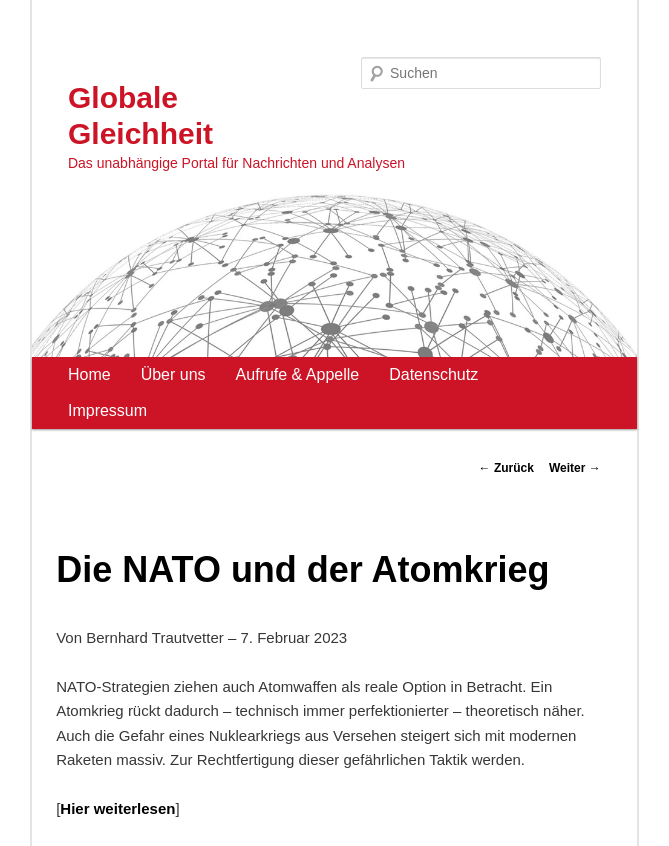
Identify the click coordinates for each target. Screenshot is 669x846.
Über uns (173, 374)
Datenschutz (433, 374)
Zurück (506, 468)
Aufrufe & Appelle (298, 374)
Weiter (575, 468)
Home (89, 374)
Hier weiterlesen (117, 808)
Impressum (107, 410)
